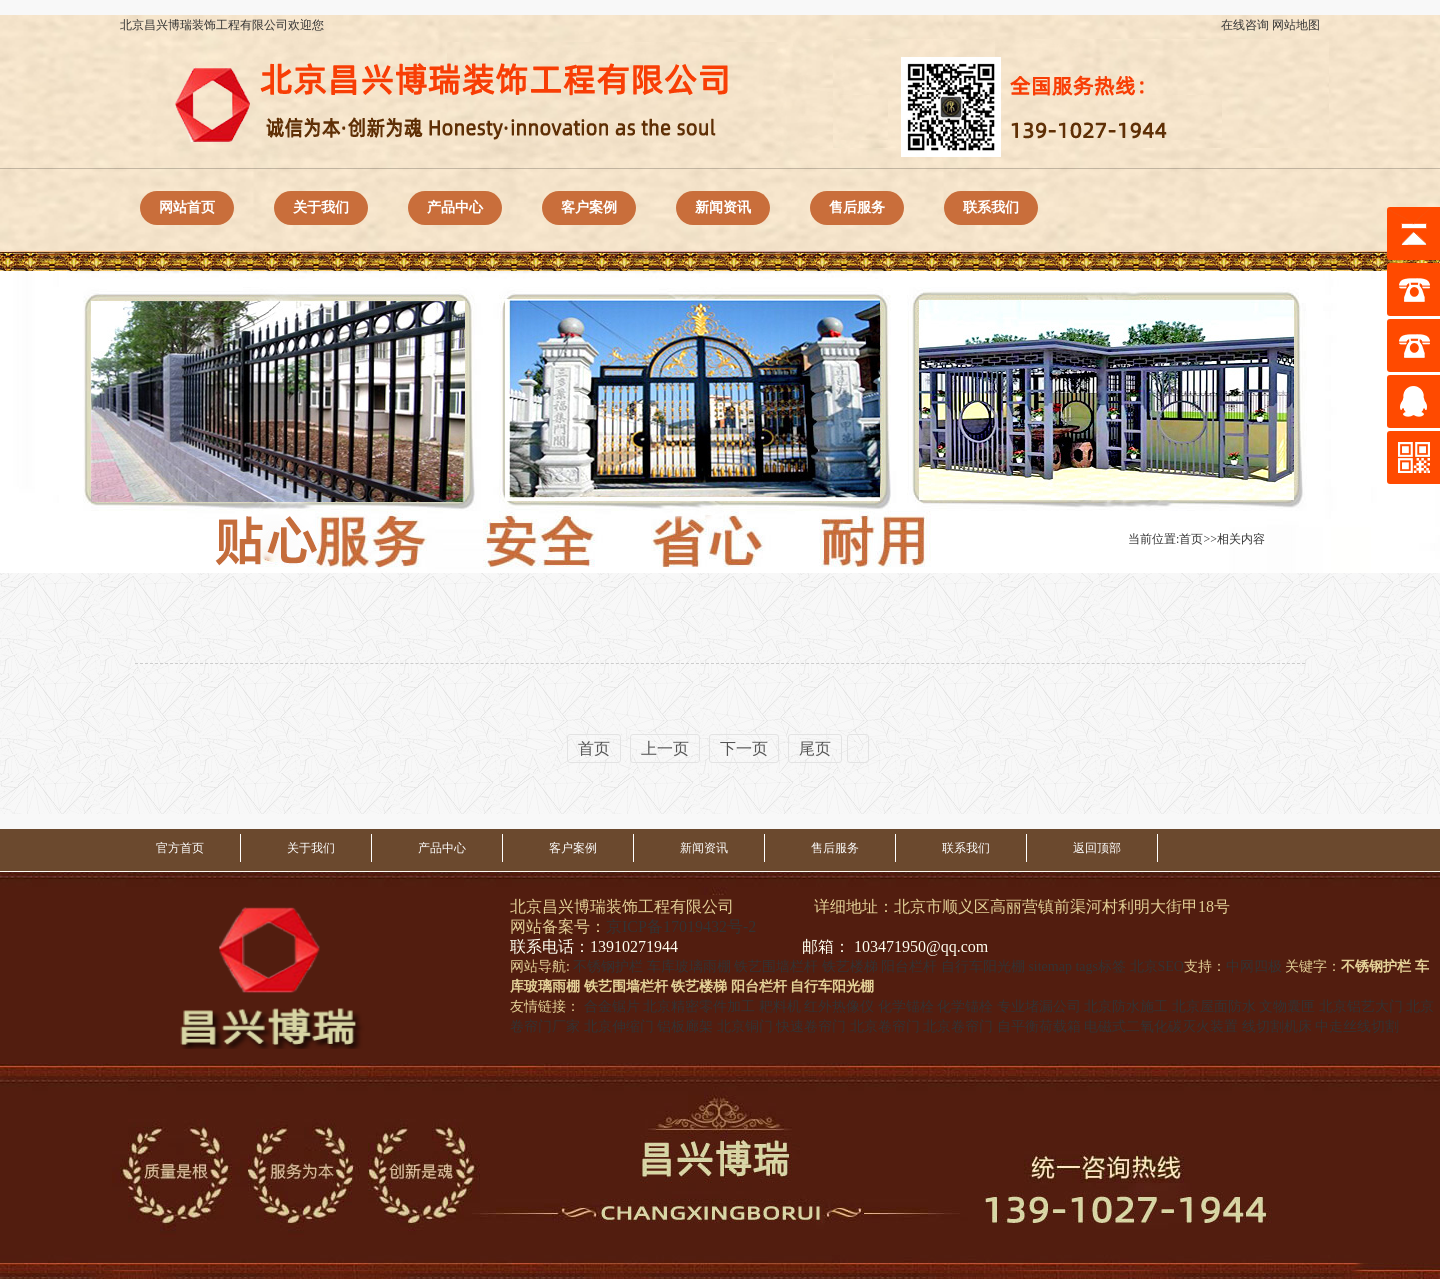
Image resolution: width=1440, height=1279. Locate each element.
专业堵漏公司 (1039, 1006)
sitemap (1050, 966)
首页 (1191, 539)
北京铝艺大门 (1361, 1006)
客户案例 (589, 207)
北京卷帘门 (885, 1026)
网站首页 (187, 207)
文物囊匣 (1287, 1006)
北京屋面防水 (1214, 1006)
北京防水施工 (1126, 1006)
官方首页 (180, 848)
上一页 (665, 748)
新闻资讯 (723, 207)
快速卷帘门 (811, 1026)
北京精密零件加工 (699, 1006)
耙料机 (780, 1006)
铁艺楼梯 (850, 966)
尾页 (815, 748)
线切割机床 (1277, 1026)
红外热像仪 (839, 1006)
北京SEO (1157, 966)
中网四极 (1254, 966)
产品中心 (455, 207)
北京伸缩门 (619, 1026)
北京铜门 (745, 1026)
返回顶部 (1097, 848)
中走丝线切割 (1357, 1026)
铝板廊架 (685, 1026)
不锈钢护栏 (608, 966)
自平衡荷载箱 (1039, 1026)
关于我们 (321, 207)
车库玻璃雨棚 (689, 966)
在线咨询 (1245, 25)
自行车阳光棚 (983, 966)
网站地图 (1296, 25)
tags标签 (1100, 966)
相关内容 (1241, 539)
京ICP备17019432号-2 (681, 926)
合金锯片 (612, 1006)
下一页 (744, 748)
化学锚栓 (906, 1006)
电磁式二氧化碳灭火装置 (1161, 1026)
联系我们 (991, 207)
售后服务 (857, 207)
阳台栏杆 (909, 966)
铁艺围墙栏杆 (776, 966)
